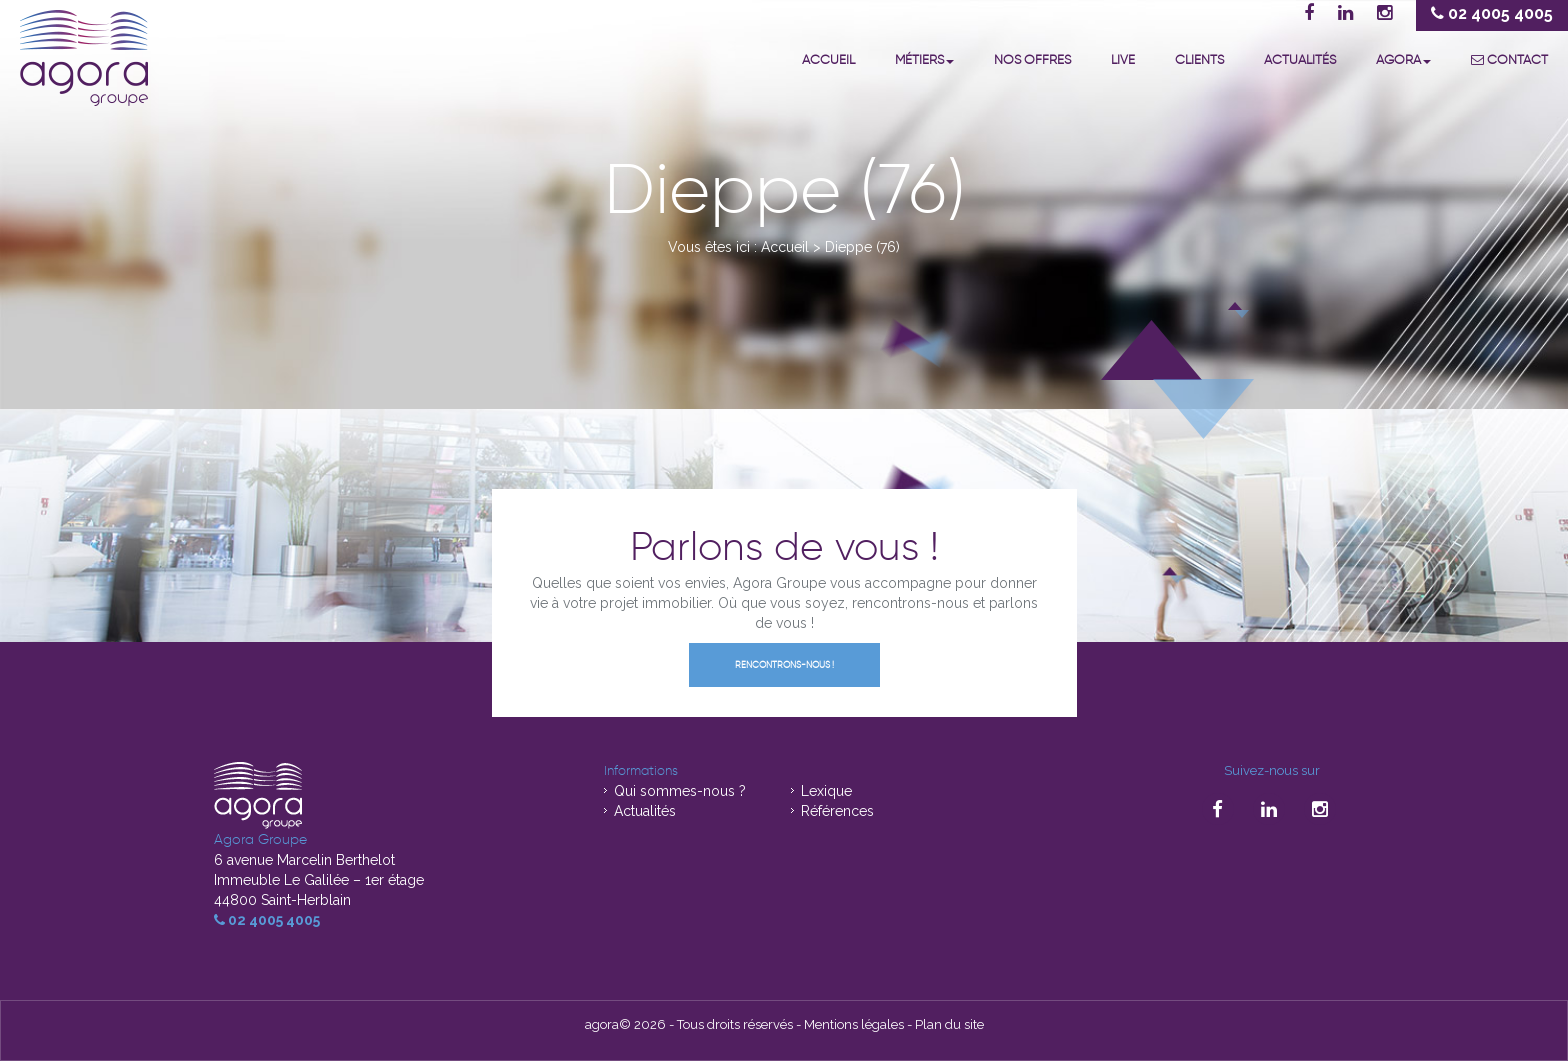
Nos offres (1032, 59)
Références (837, 811)
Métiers (924, 59)
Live (1123, 59)
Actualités (1300, 59)
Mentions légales (854, 1024)
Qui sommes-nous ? (680, 791)
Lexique (826, 791)
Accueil (828, 59)
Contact (1509, 59)
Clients (1199, 59)
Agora (1403, 59)
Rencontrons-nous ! (784, 664)
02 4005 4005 (267, 920)
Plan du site (949, 1024)
